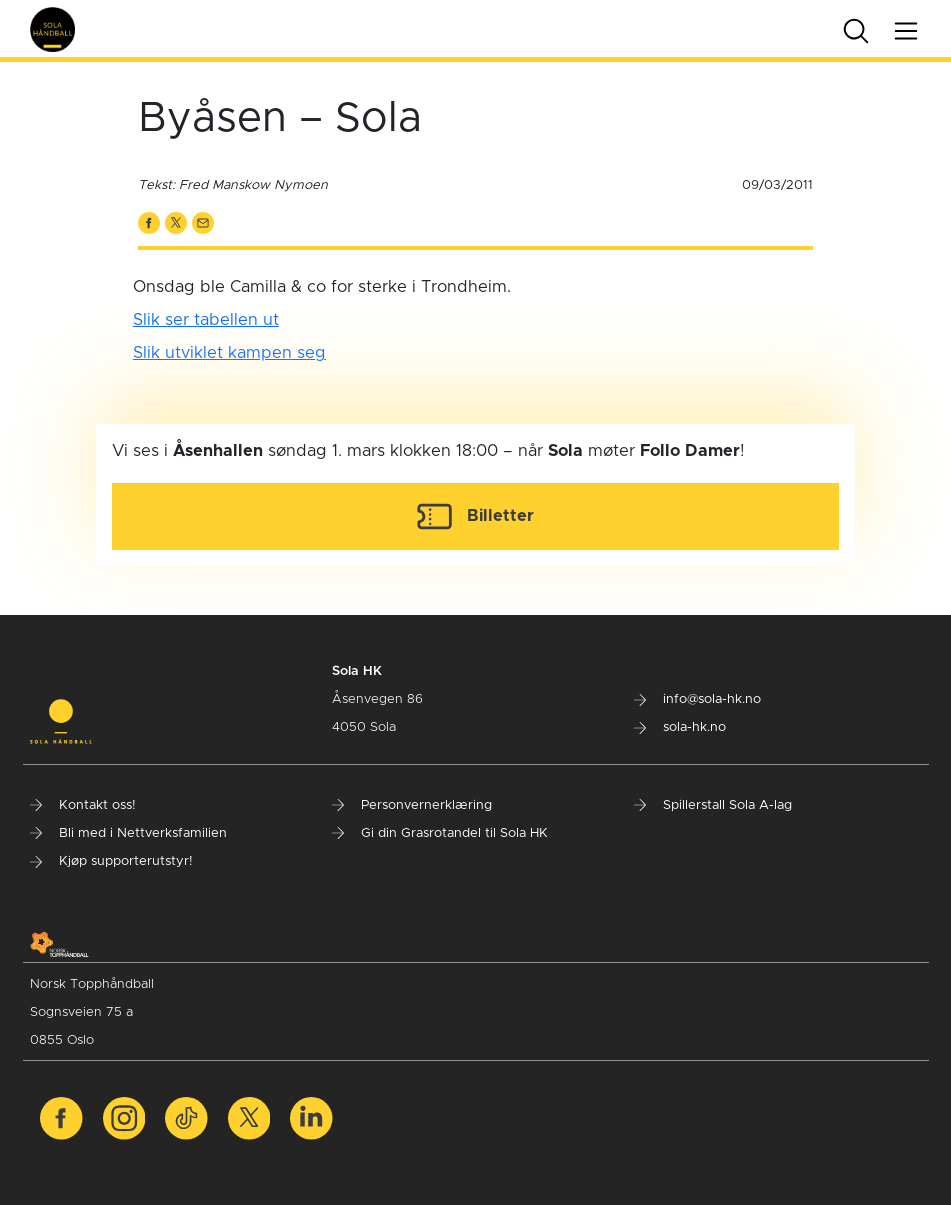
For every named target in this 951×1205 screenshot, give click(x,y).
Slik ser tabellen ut (206, 320)
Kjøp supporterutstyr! (111, 861)
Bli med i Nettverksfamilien (128, 833)
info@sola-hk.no (697, 699)
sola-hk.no (680, 727)
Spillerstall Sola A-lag (713, 805)
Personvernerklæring (412, 805)
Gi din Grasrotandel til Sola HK (440, 833)
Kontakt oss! (83, 805)
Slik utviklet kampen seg (229, 353)
